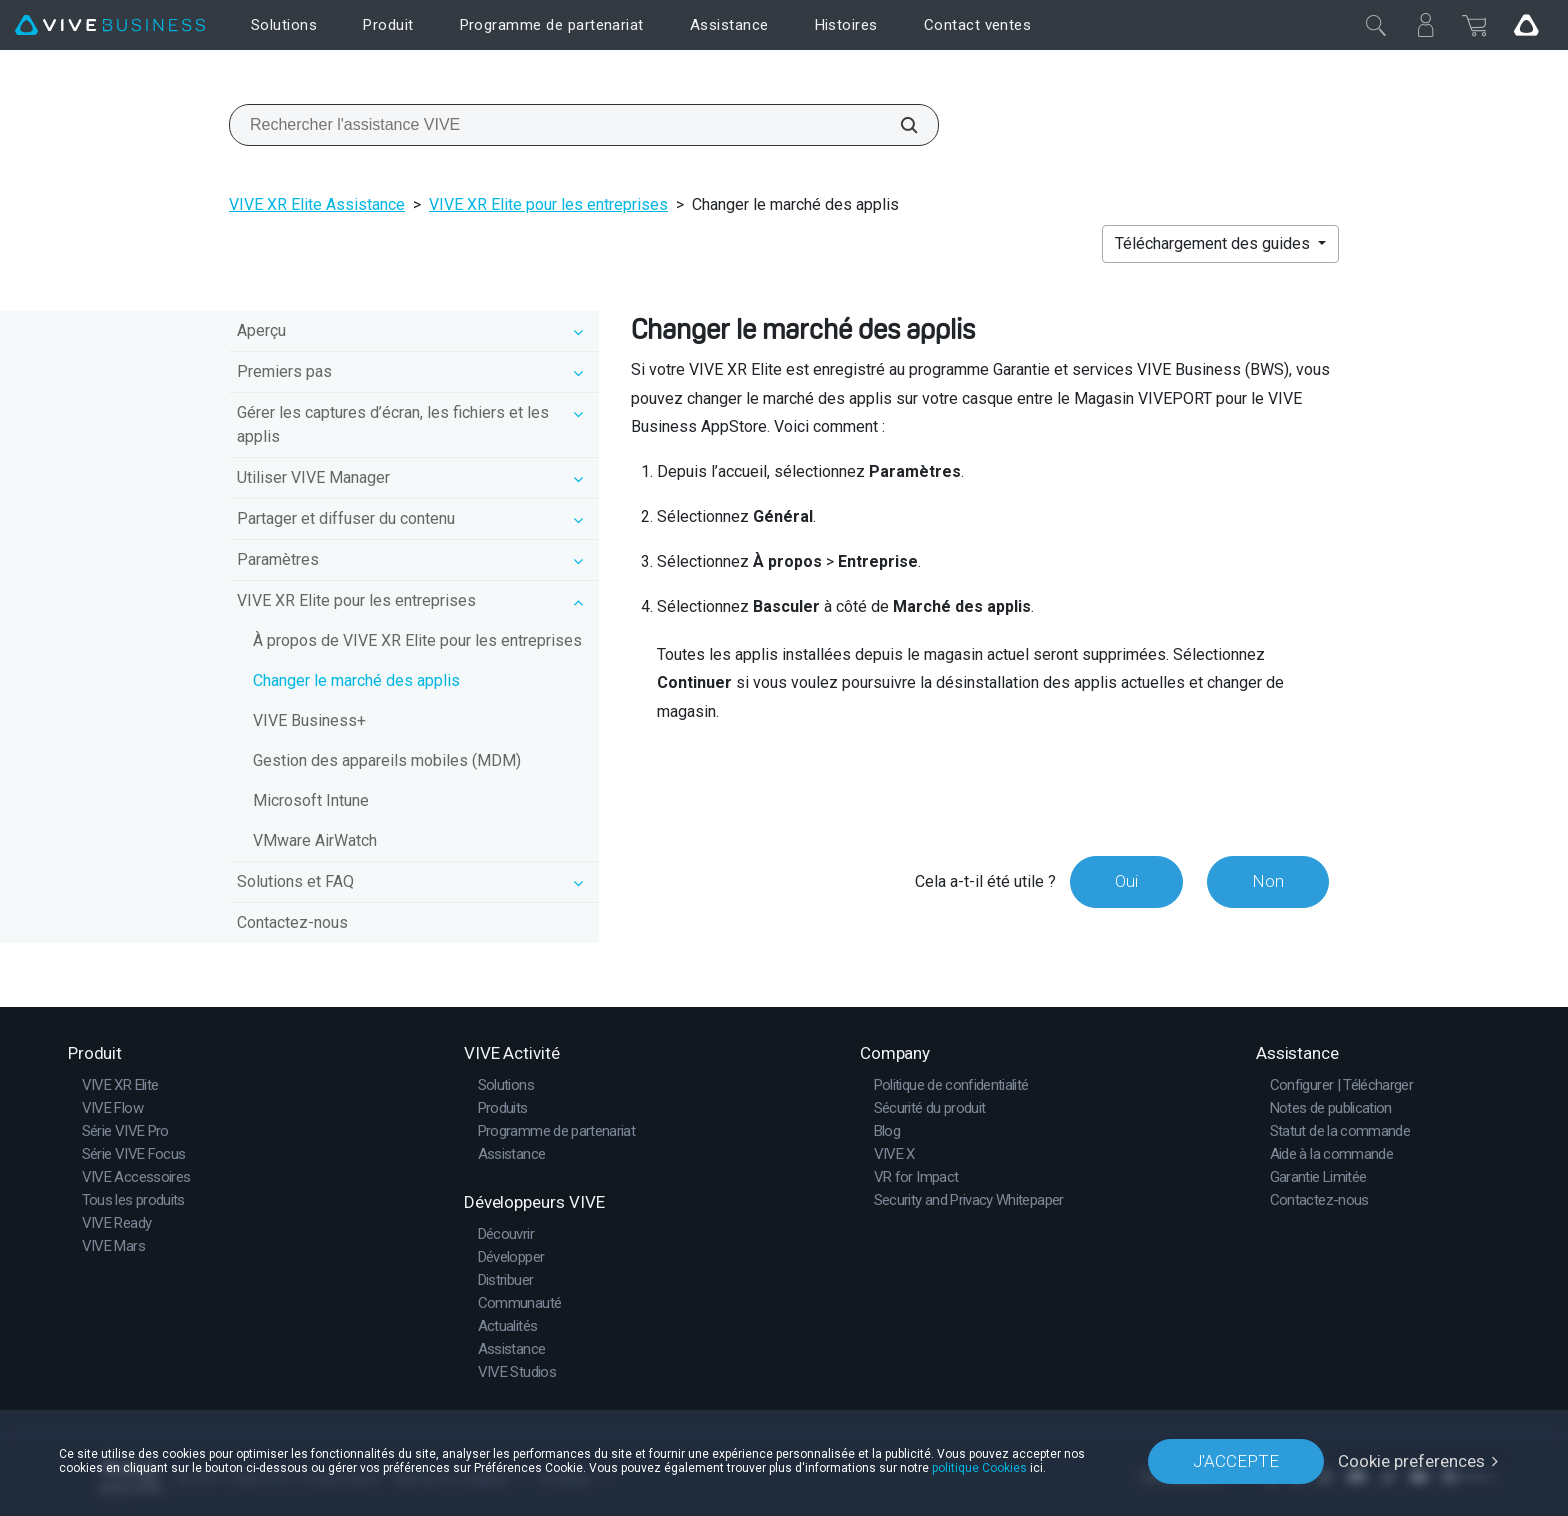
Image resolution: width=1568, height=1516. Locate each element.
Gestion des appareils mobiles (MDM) (387, 760)
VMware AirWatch (315, 840)
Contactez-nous (292, 922)
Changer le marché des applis (356, 680)
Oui (1126, 881)
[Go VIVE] (1526, 25)
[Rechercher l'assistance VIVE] (898, 125)
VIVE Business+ (309, 720)
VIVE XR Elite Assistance (317, 204)
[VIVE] (110, 25)
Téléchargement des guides (1214, 243)
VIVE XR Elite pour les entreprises (548, 204)
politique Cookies (979, 1468)
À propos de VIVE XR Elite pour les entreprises (417, 640)
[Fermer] (1376, 25)
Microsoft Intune (311, 800)
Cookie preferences (1411, 1461)
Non (1268, 881)
